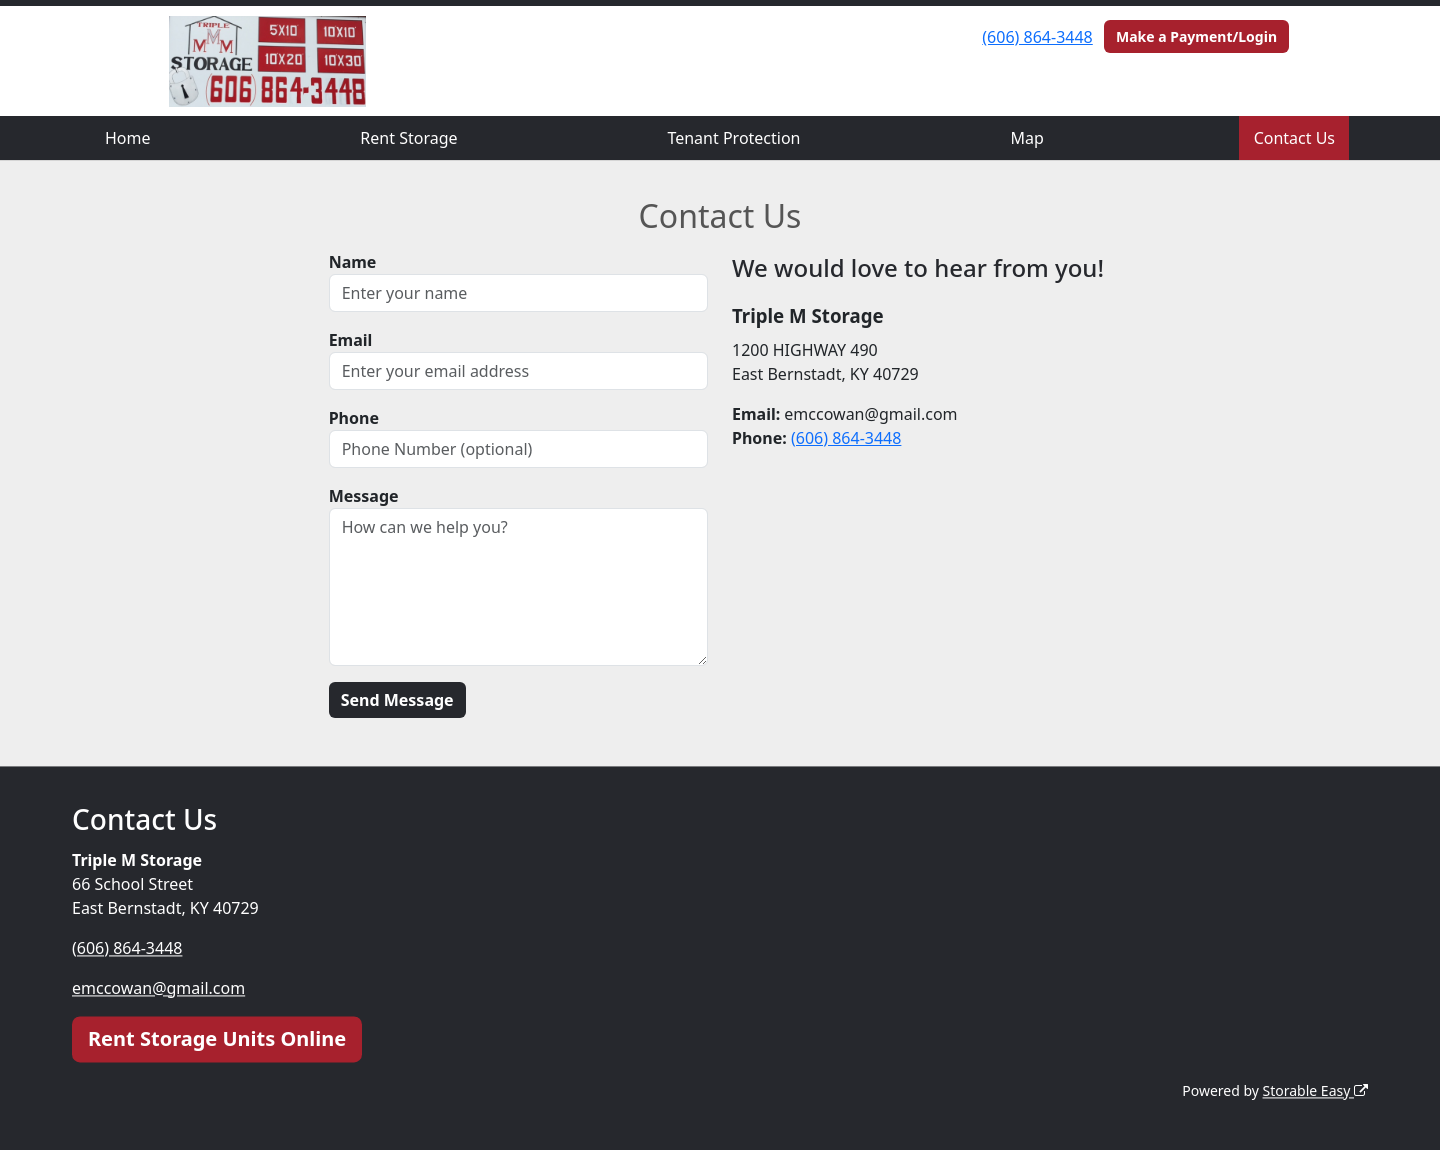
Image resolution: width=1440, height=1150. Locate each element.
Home (128, 138)
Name (353, 262)
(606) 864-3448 (1037, 37)
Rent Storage (408, 138)
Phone (354, 418)
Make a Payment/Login (1196, 36)
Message (364, 496)
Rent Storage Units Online (217, 1038)
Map (1026, 138)
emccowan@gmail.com (158, 988)
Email (351, 340)
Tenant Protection (733, 138)
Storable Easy (1315, 1090)
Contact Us (1294, 138)
